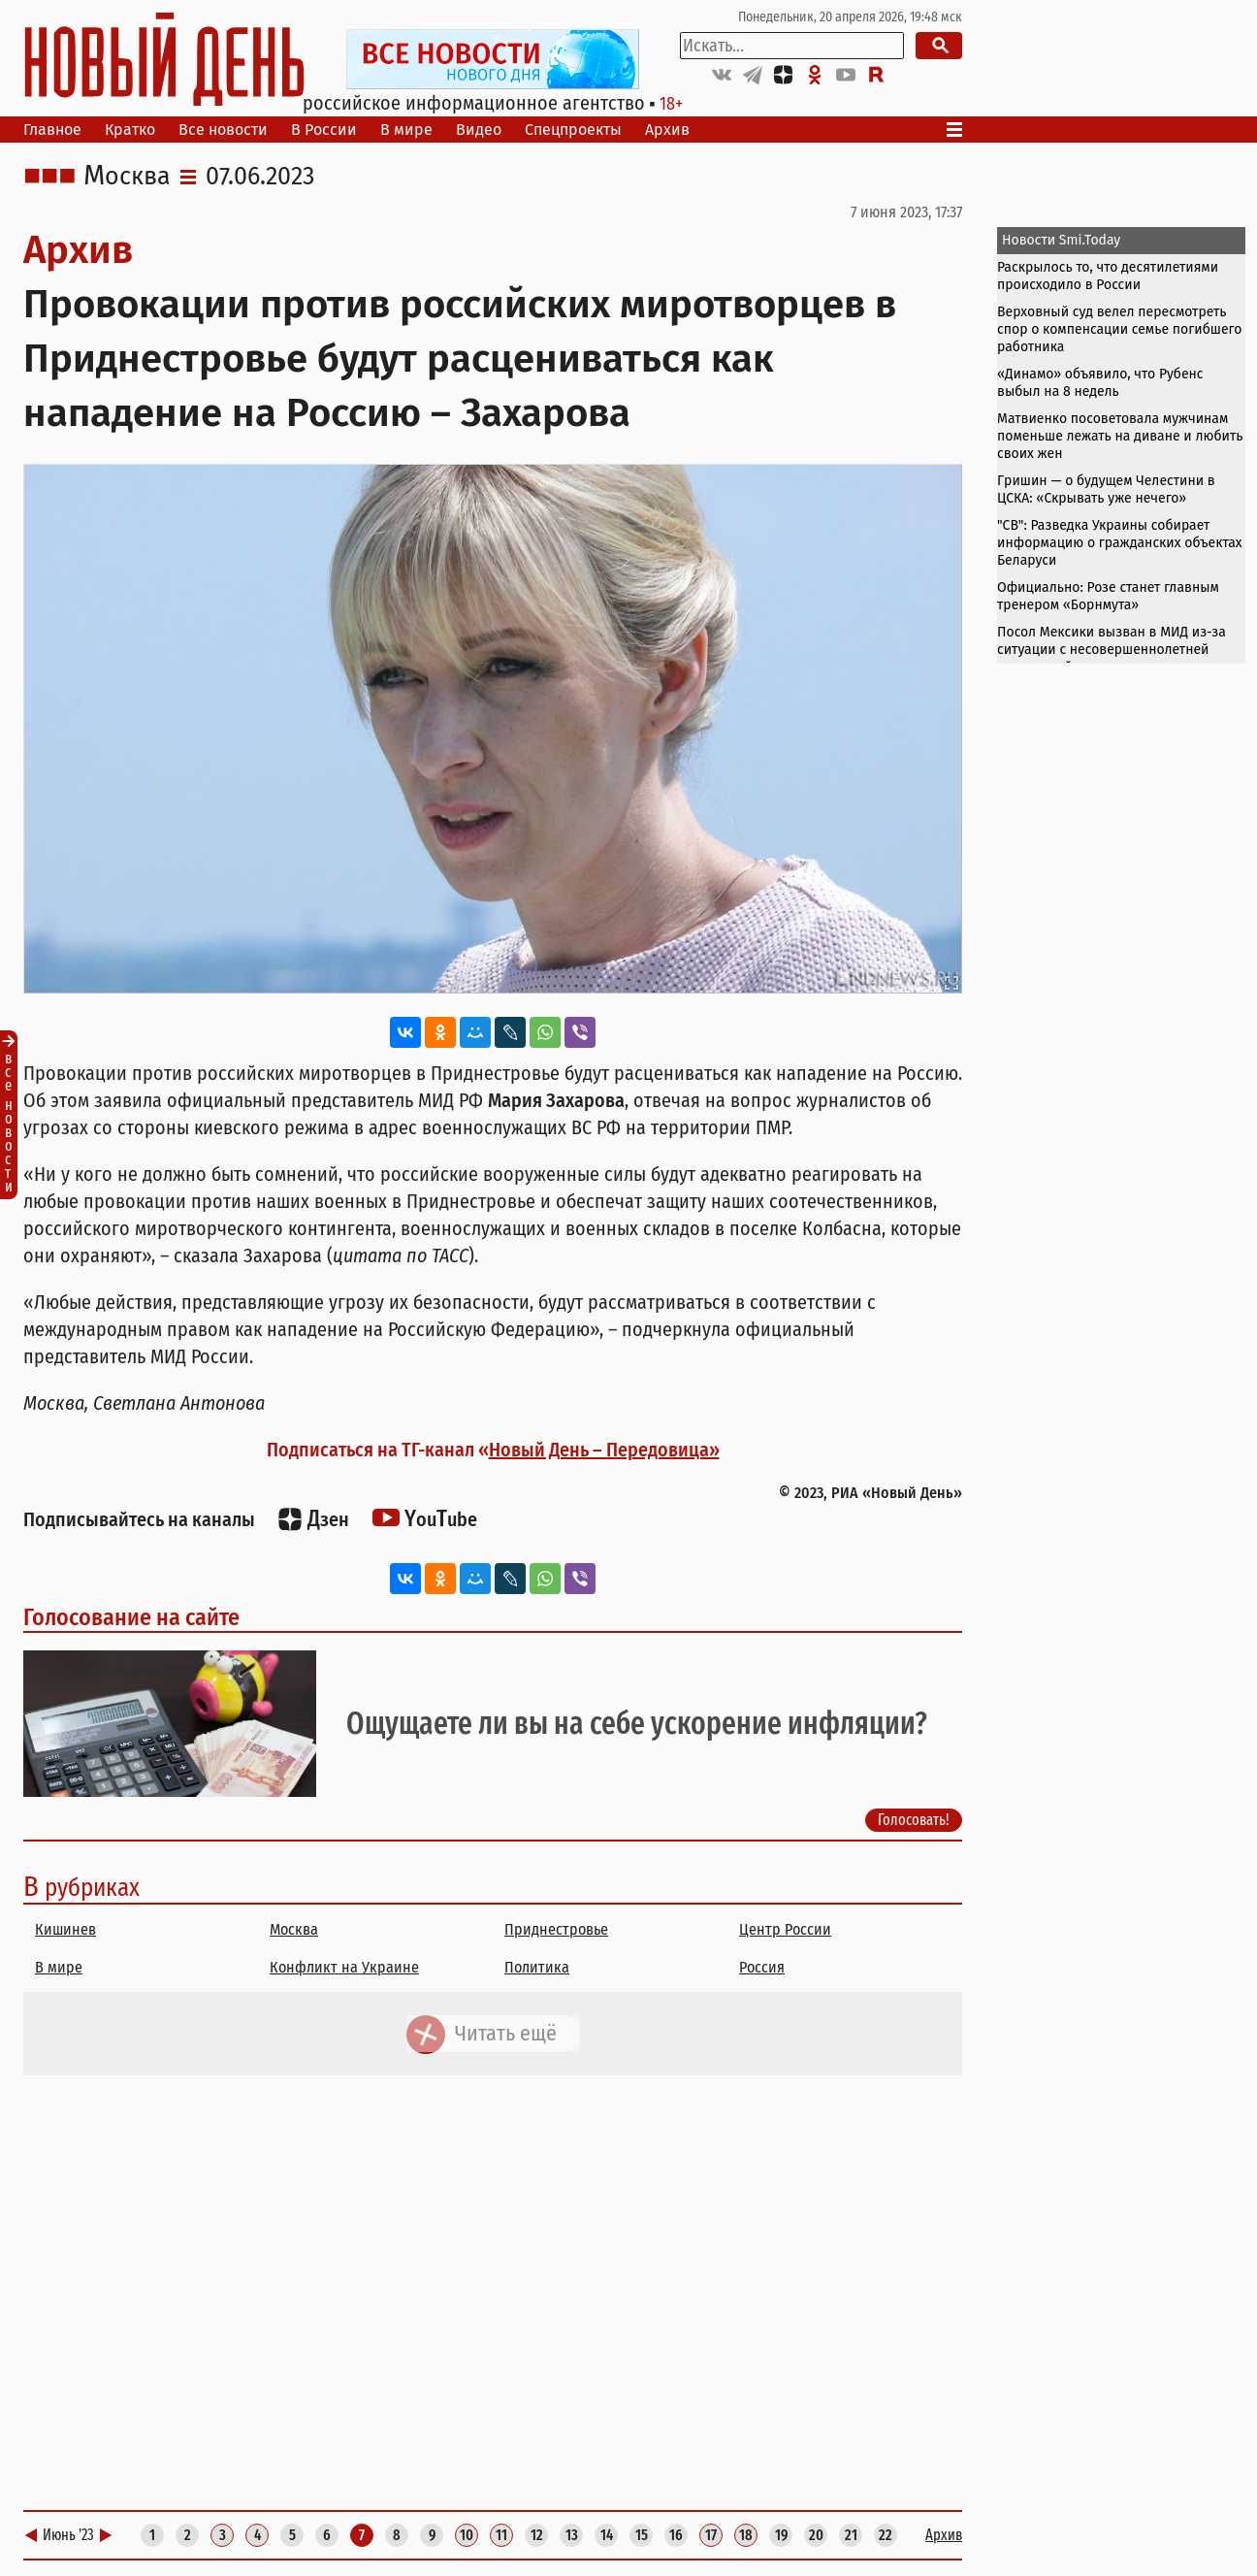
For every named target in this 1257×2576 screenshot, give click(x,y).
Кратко (130, 129)
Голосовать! (914, 1819)
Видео (478, 129)
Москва (127, 176)
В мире (406, 129)
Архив (667, 129)
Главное (52, 129)
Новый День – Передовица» (604, 1449)
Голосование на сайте (131, 1617)
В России (324, 129)
